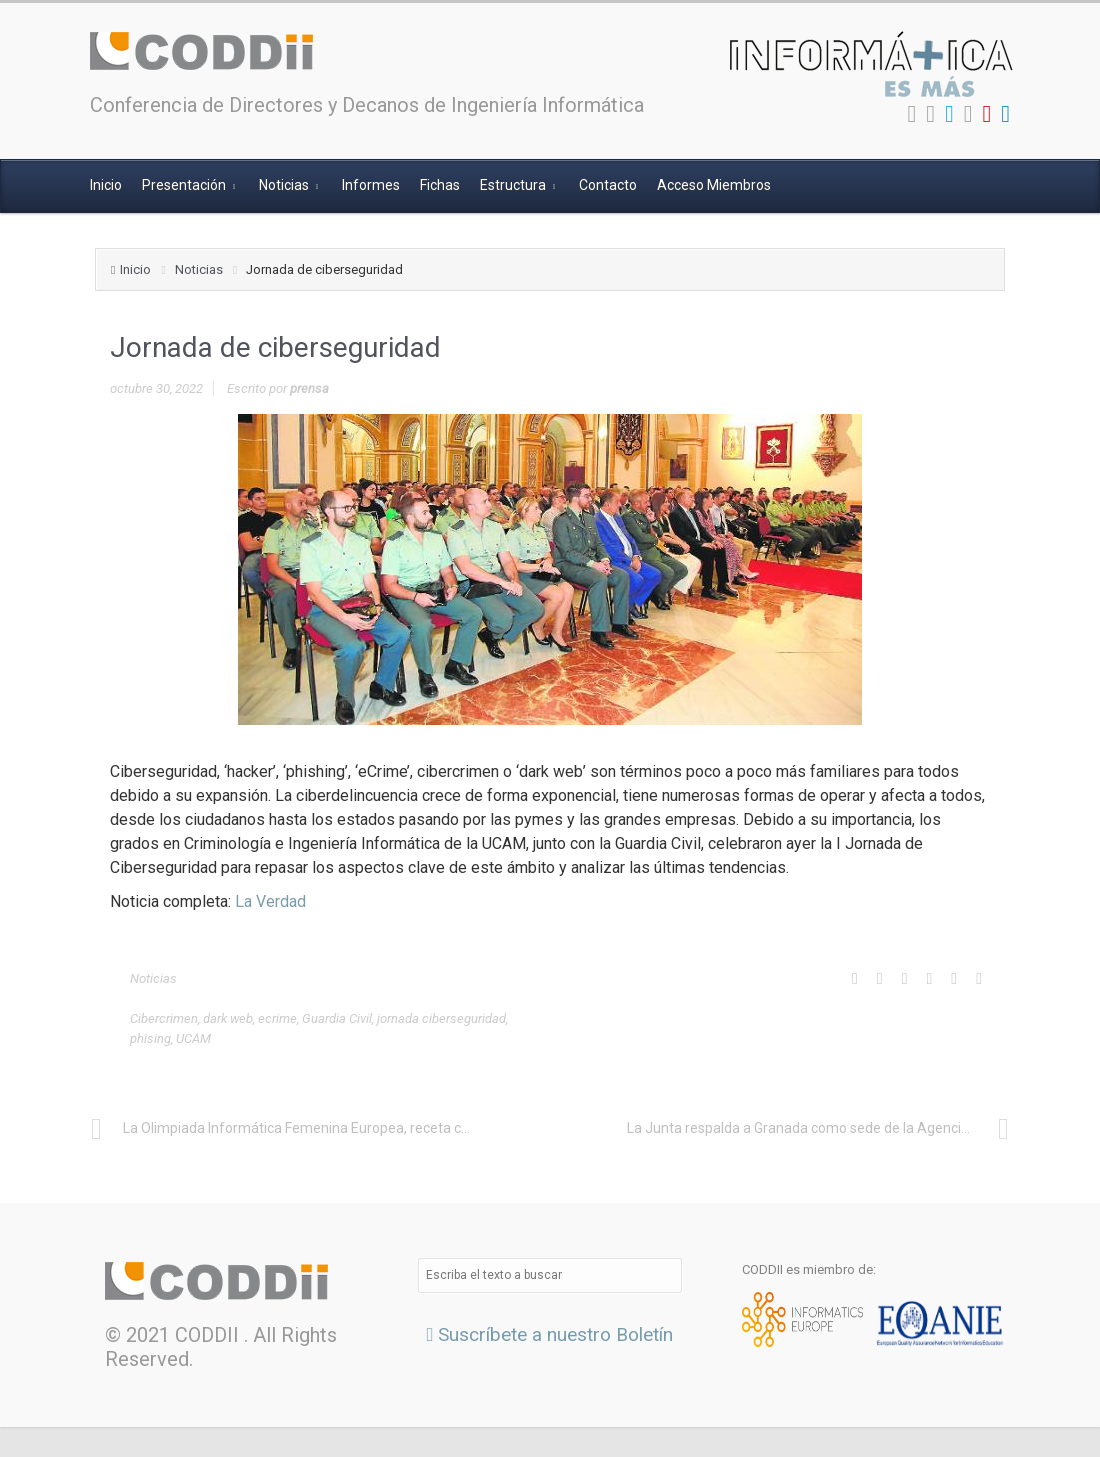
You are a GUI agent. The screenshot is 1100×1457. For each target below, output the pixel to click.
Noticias (285, 185)
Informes (371, 185)
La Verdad (270, 901)
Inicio (106, 185)
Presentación (185, 185)
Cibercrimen (164, 1018)
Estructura (514, 185)
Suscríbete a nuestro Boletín (550, 1334)
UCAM (193, 1038)
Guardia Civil (337, 1018)
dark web (228, 1018)
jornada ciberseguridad (441, 1018)
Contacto (608, 185)
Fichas (440, 185)
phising (150, 1038)
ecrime (277, 1018)
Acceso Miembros (714, 185)
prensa (309, 388)
